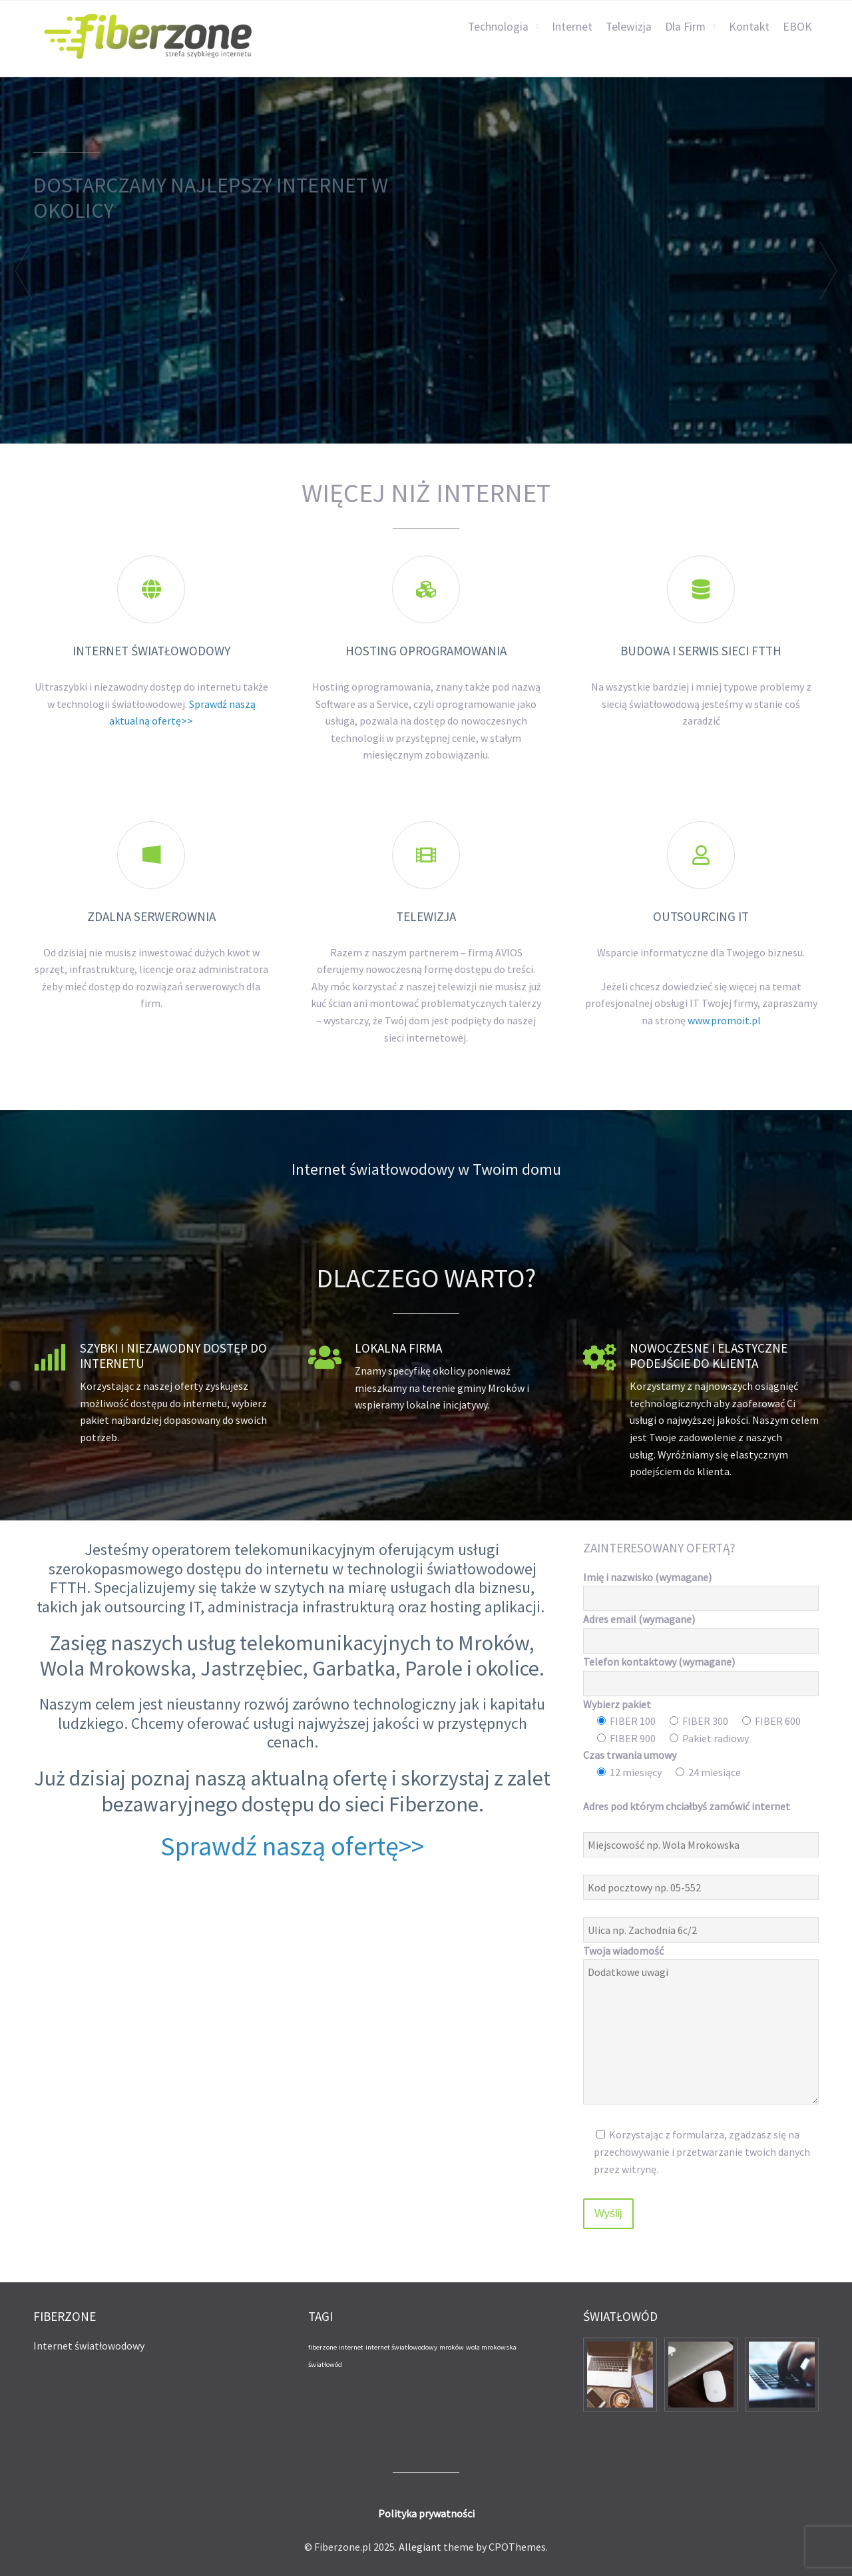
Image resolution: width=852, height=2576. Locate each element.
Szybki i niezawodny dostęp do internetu (173, 1355)
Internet (572, 26)
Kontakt (749, 26)
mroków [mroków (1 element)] (451, 2347)
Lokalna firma (398, 1348)
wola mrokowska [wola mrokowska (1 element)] (491, 2347)
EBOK (797, 26)
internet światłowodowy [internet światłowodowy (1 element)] (401, 2347)
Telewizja (629, 26)
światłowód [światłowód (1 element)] (325, 2364)
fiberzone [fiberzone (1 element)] (322, 2347)
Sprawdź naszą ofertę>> (292, 1846)
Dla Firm (685, 26)
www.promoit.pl (724, 1020)
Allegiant (420, 2546)
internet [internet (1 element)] (351, 2347)
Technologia (498, 26)
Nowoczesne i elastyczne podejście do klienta (708, 1355)
